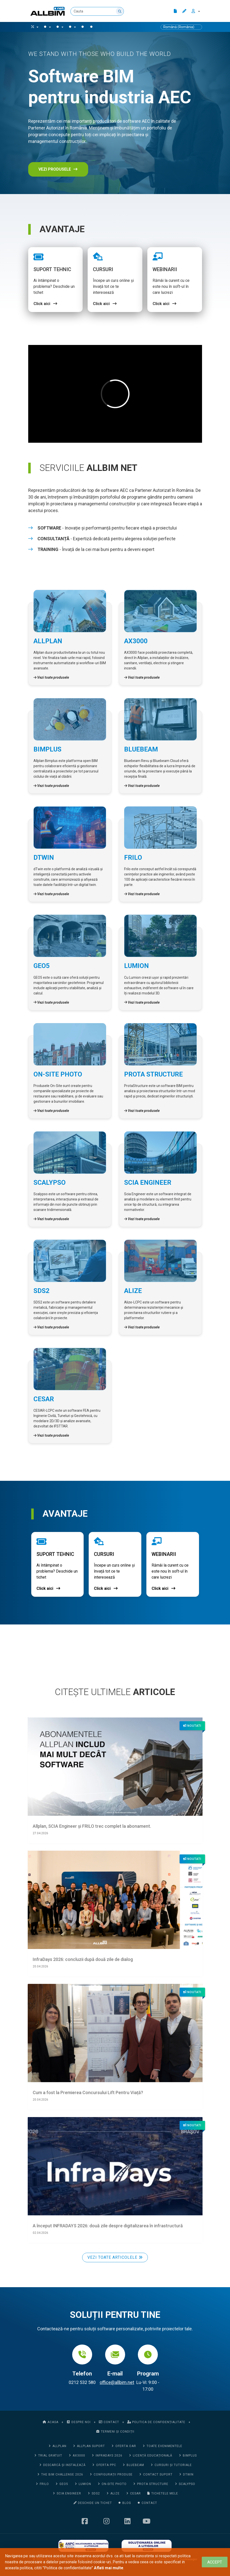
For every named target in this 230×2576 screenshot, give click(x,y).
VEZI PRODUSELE (58, 169)
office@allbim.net (117, 2382)
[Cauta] (97, 11)
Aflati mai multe (108, 2568)
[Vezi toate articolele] (115, 2257)
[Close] (215, 2562)
